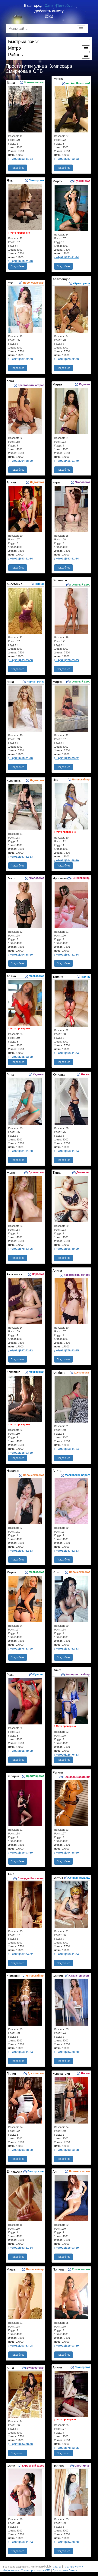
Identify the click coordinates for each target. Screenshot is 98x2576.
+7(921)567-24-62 (20, 1954)
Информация (11, 2570)
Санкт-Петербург (59, 5)
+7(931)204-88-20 (20, 460)
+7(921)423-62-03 (66, 359)
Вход (49, 16)
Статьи (57, 2566)
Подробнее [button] (17, 167)
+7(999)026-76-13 (66, 1754)
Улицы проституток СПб (35, 2570)
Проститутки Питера (65, 2570)
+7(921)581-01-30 (20, 1151)
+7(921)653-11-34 (20, 158)
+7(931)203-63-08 (20, 660)
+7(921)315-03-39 (20, 1056)
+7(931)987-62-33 (66, 158)
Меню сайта (17, 29)
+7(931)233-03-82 (66, 758)
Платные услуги (73, 2566)
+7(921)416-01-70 (20, 261)
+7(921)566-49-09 (66, 1248)
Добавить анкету (49, 11)
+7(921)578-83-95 (66, 660)
